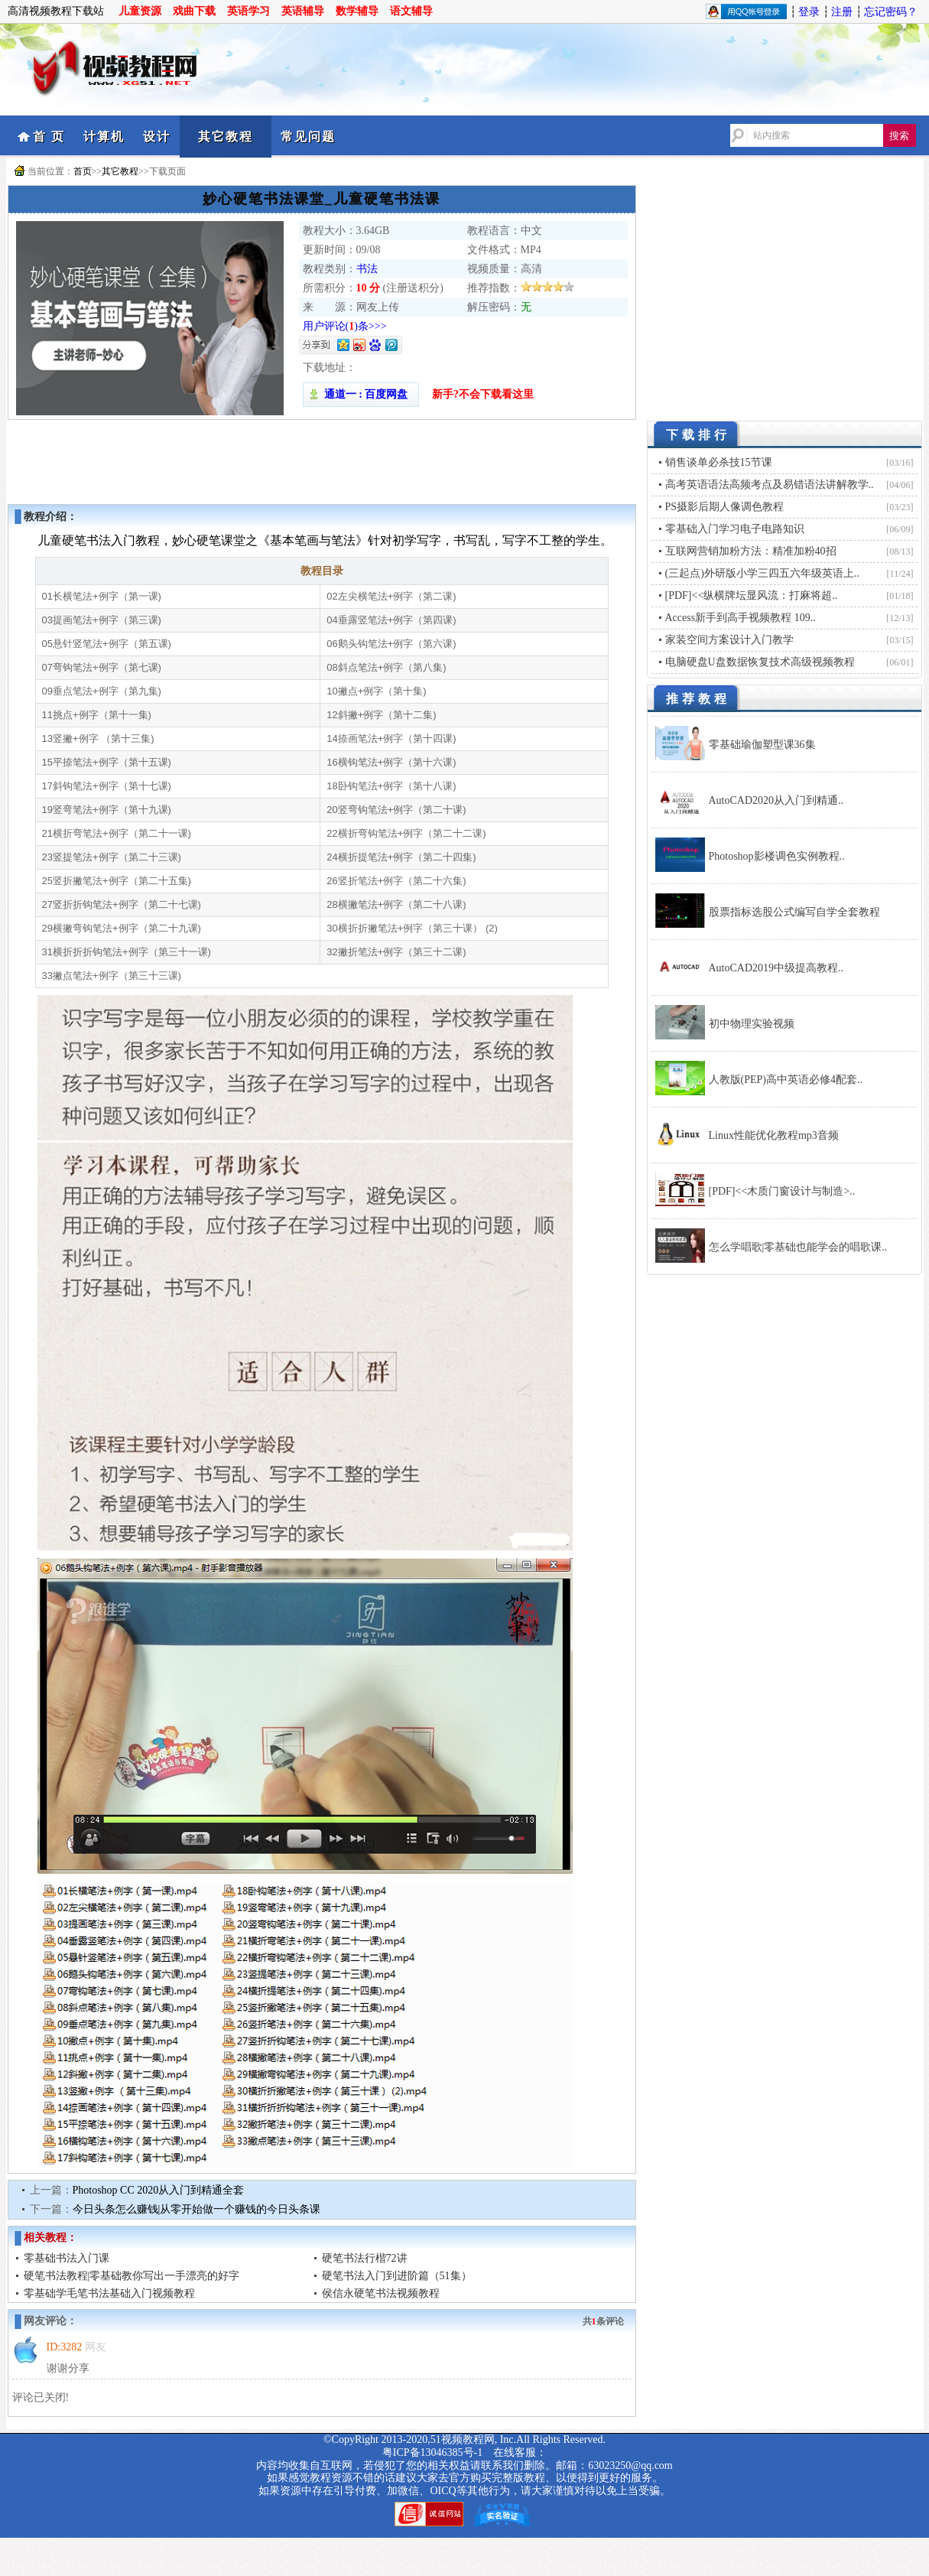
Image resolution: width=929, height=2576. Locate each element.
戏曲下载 (194, 11)
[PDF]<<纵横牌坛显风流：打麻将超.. (751, 595)
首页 (82, 171)
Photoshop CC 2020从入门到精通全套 (159, 2190)
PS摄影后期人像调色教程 (724, 506)
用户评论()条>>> (345, 326)
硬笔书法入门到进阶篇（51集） (397, 2276)
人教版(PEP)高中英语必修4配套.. (785, 1079)
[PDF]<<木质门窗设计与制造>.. (782, 1191)
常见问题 (308, 136)
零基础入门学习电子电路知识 (734, 529)
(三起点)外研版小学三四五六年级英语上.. (762, 573)
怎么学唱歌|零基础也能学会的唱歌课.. (798, 1247)
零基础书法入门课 (66, 2258)
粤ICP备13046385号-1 (432, 2452)
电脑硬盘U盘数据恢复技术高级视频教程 (760, 662)
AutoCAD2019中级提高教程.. (776, 968)
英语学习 (248, 11)
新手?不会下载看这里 (483, 394)
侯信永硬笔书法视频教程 (381, 2293)
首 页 (49, 136)
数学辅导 (357, 11)
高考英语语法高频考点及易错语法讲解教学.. (769, 484)
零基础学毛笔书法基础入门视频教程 (109, 2293)
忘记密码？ (891, 12)
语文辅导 (411, 11)
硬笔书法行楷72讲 (365, 2258)
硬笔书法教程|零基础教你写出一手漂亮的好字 (132, 2276)
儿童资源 (140, 11)
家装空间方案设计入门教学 (729, 640)
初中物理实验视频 (751, 1023)
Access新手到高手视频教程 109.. (740, 617)
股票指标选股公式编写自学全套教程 (794, 912)
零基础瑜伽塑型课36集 (762, 744)
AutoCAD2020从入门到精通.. (776, 800)
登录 (809, 12)
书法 (367, 269)
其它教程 (225, 136)
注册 (842, 12)
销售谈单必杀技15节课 (718, 462)
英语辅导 (302, 11)
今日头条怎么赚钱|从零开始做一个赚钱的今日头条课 (197, 2209)
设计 (157, 136)
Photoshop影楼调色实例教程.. (777, 856)
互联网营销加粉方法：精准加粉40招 (750, 551)
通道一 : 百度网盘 (360, 394)
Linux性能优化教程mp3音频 (774, 1135)
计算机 (104, 136)
